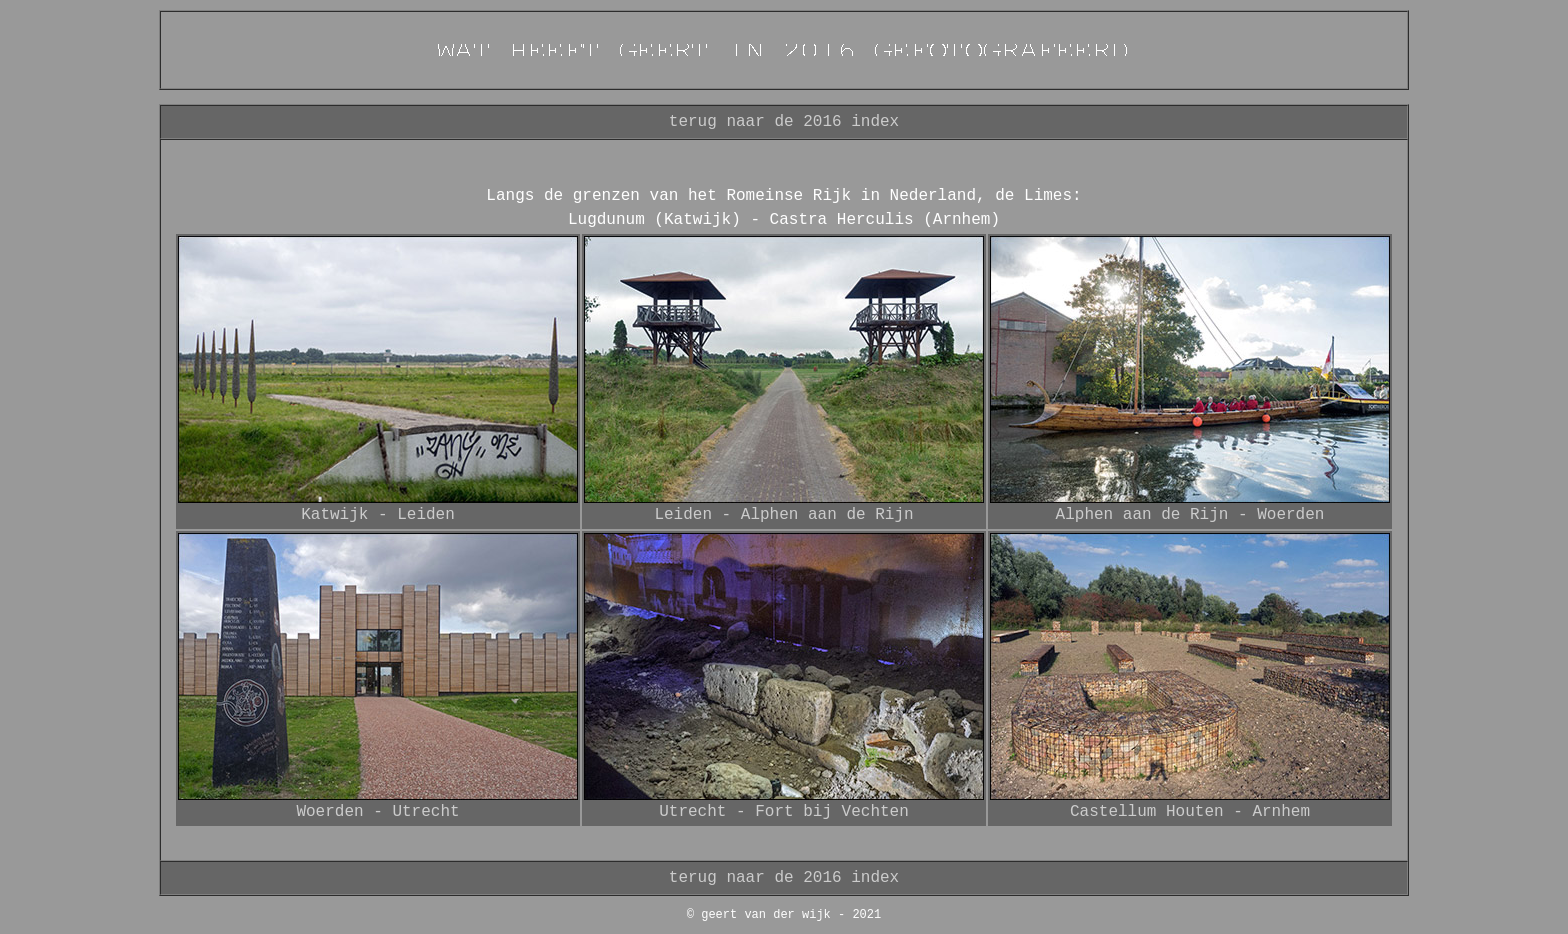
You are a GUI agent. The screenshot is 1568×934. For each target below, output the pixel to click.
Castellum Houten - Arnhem (1190, 812)
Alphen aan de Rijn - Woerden (1190, 515)
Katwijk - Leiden (378, 515)
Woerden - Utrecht (377, 812)
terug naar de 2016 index (784, 122)
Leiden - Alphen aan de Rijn (783, 515)
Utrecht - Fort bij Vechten (784, 812)
